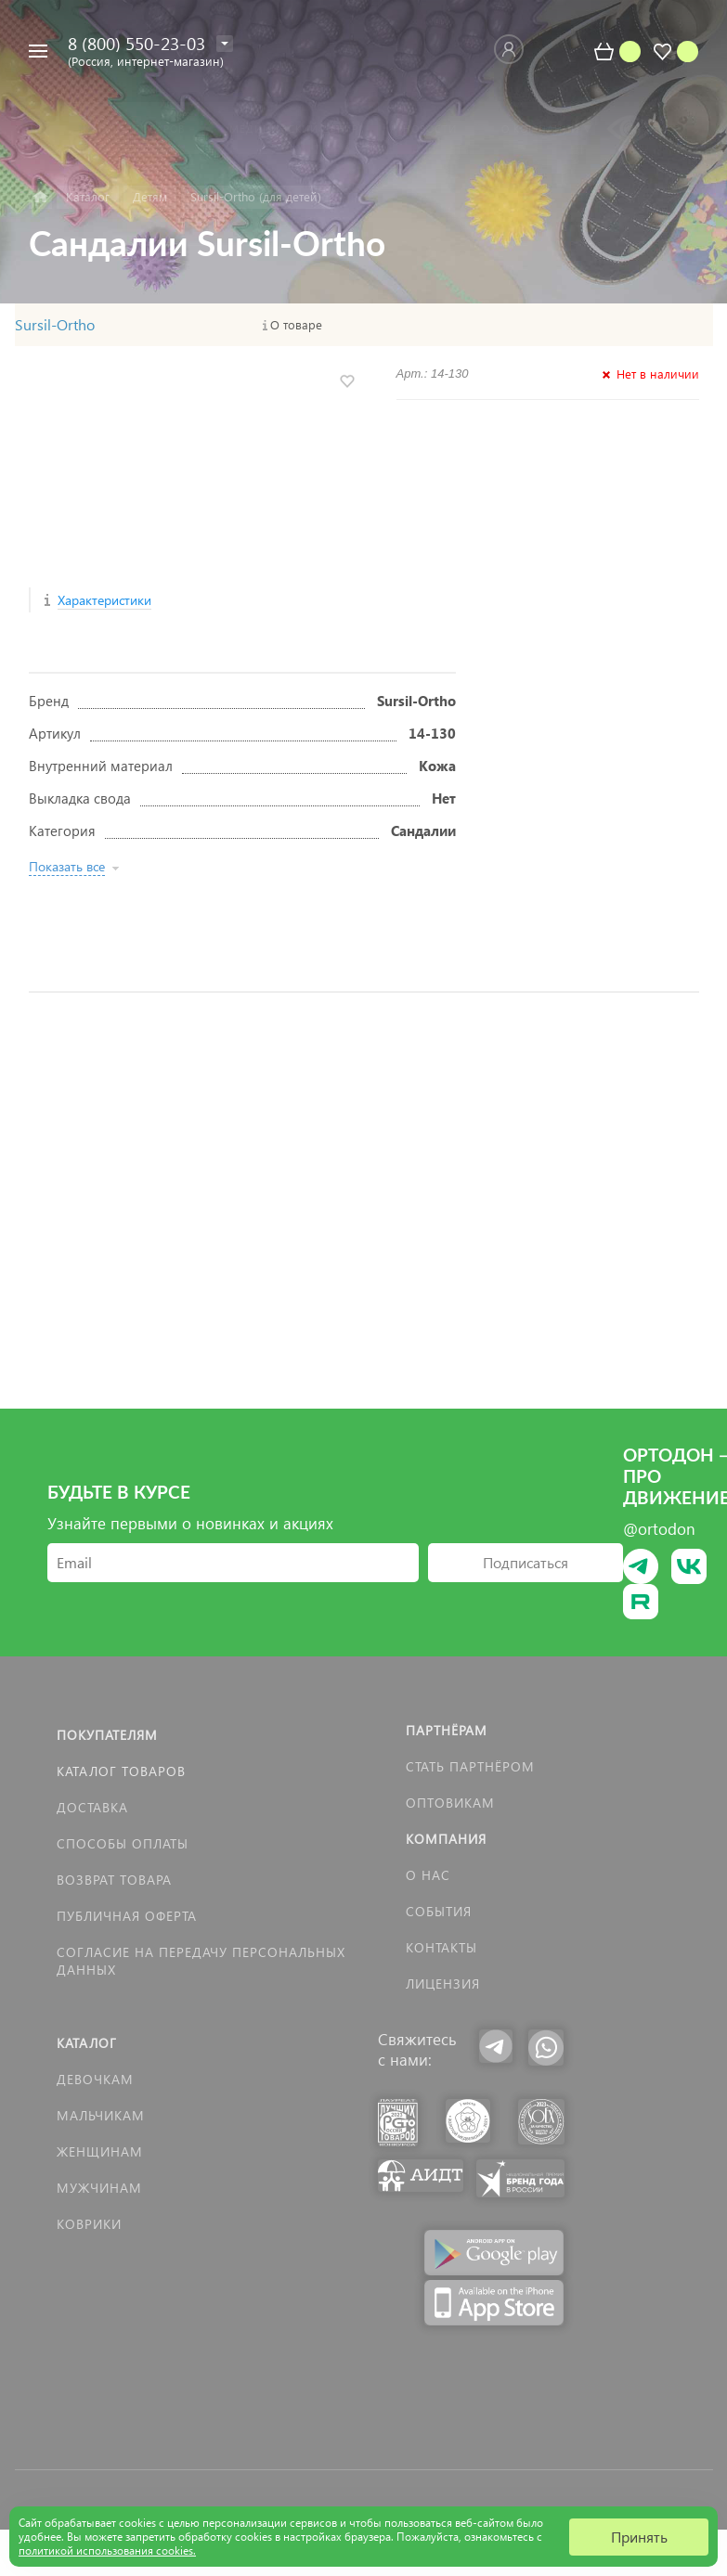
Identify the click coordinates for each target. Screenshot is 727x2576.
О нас (428, 1875)
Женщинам (100, 2151)
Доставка (92, 1807)
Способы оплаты (122, 1843)
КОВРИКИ (89, 2224)
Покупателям (107, 1735)
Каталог (87, 2043)
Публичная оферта (127, 1916)
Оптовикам (450, 1802)
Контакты (441, 1947)
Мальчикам (101, 2115)
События (439, 1911)
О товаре (296, 324)
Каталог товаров (121, 1771)
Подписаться (525, 1562)
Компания (446, 1839)
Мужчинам (99, 2187)
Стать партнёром (470, 1766)
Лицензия (443, 1983)
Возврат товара (114, 1879)
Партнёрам (446, 1730)
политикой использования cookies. (107, 2550)
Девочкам (95, 2079)
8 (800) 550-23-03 (136, 43)
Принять (639, 2536)
